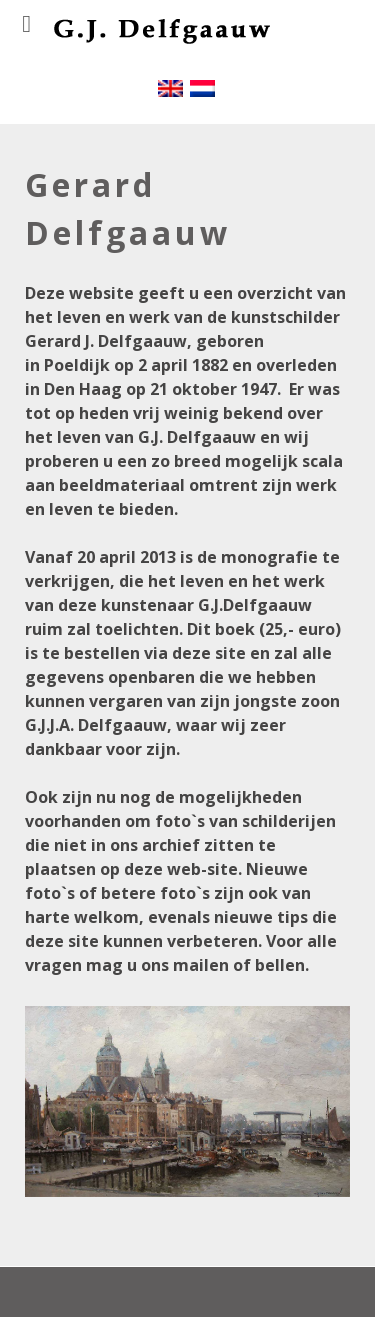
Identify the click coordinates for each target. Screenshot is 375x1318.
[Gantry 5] (148, 58)
